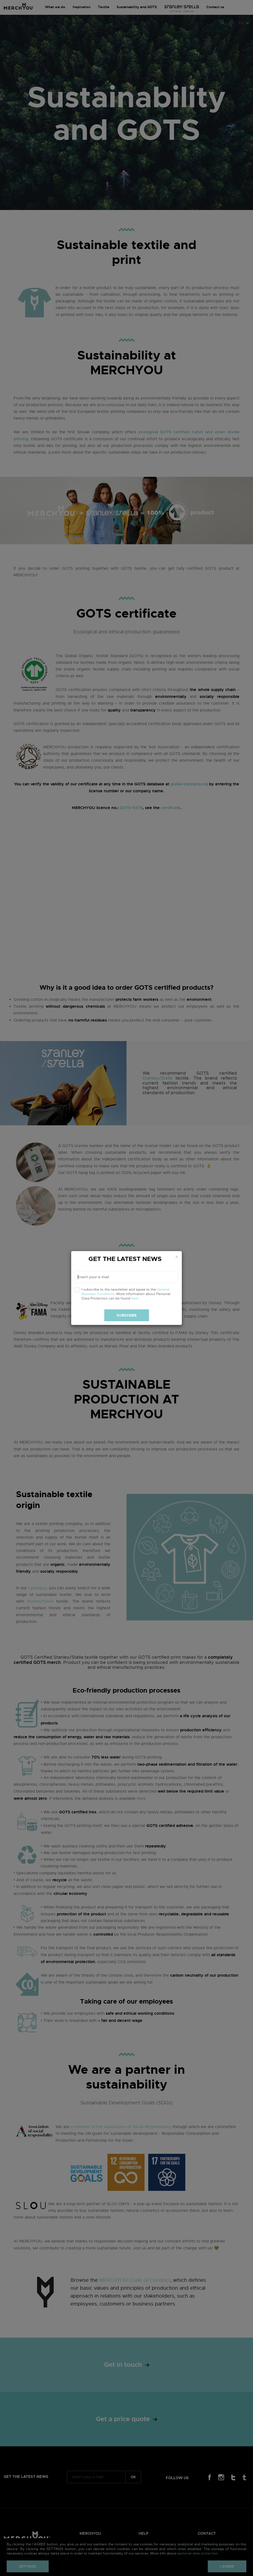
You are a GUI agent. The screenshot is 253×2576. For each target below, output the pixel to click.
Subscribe (127, 1315)
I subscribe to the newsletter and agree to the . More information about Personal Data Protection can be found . (122, 1293)
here (134, 1298)
